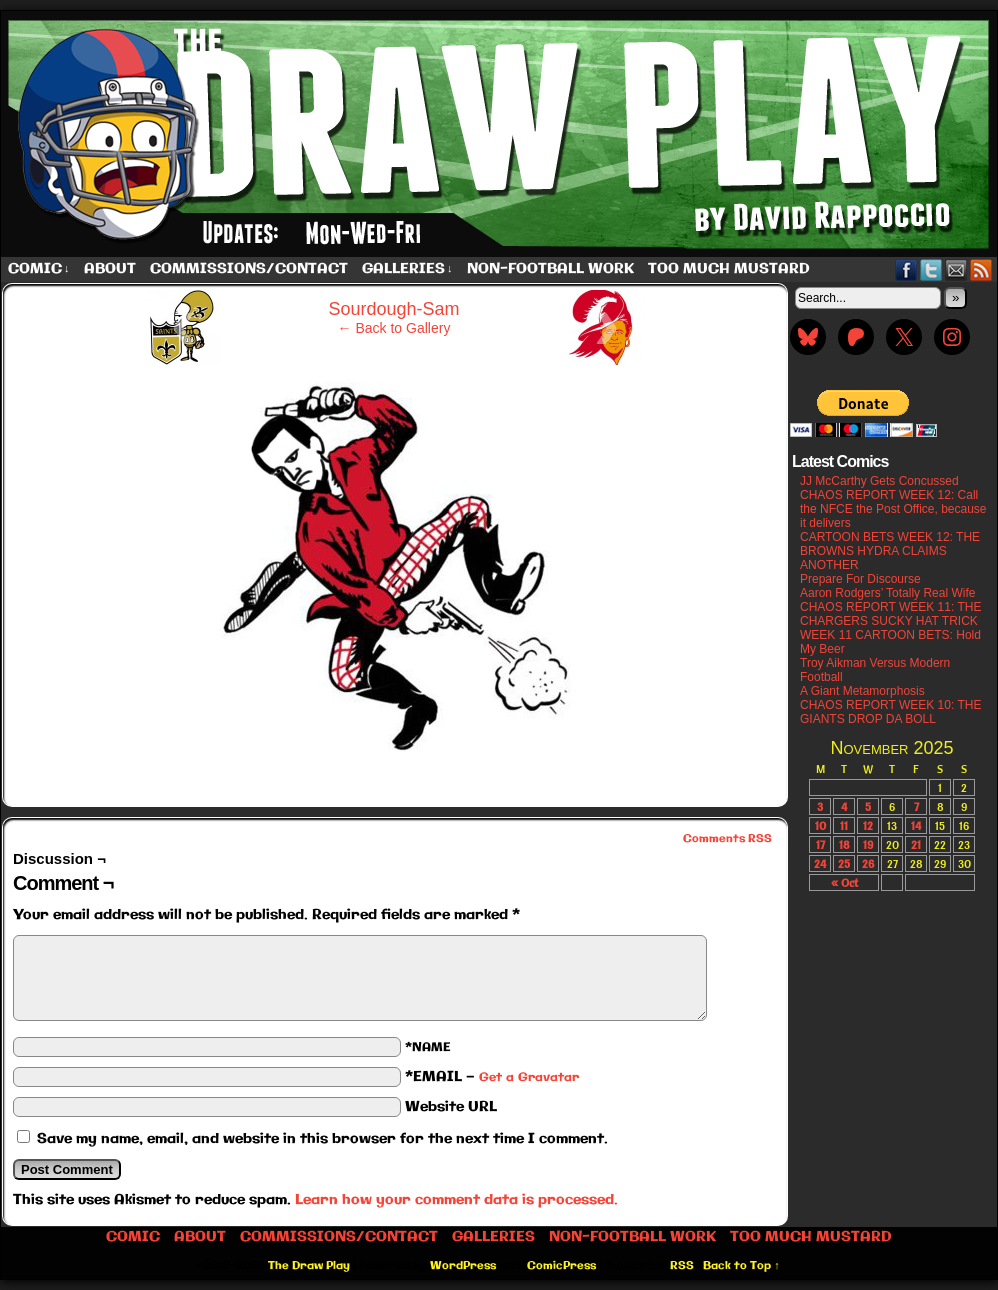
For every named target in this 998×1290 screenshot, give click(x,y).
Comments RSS (727, 839)
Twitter (931, 269)
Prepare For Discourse (860, 579)
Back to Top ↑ (741, 1266)
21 (916, 844)
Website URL (451, 1107)
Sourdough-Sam (393, 309)
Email (956, 269)
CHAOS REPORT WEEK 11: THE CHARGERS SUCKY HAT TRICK (890, 614)
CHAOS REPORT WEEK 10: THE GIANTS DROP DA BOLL (890, 712)
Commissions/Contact (249, 269)
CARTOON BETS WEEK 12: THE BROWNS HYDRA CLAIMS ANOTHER (890, 551)
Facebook (906, 269)
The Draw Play (309, 1266)
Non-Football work (550, 269)
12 (868, 825)
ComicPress (561, 1266)
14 (916, 825)
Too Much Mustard (729, 269)
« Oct (844, 882)
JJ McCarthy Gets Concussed (879, 481)
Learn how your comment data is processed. (456, 1200)
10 (820, 825)
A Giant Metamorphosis (862, 691)
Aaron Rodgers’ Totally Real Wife (887, 593)
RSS (981, 269)
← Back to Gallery (394, 328)
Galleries (407, 269)
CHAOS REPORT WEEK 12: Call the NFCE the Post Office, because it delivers (893, 509)
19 (868, 844)
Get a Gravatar (529, 1077)
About (110, 269)
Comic (39, 269)
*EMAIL (492, 1077)
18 (844, 844)
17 (820, 844)
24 (820, 863)
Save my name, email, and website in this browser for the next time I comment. (322, 1139)
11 (844, 825)
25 (844, 863)
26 (868, 863)
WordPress (463, 1266)
